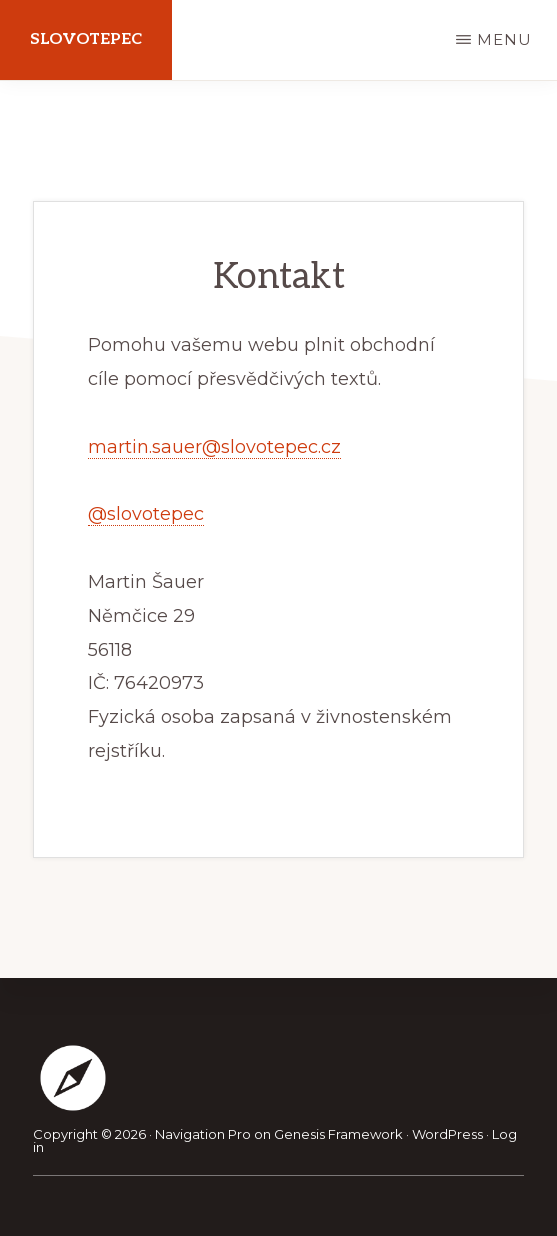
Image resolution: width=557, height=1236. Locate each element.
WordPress (447, 1134)
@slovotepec (146, 514)
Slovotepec (86, 39)
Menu (504, 39)
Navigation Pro (203, 1134)
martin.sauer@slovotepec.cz (214, 447)
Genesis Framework (338, 1134)
